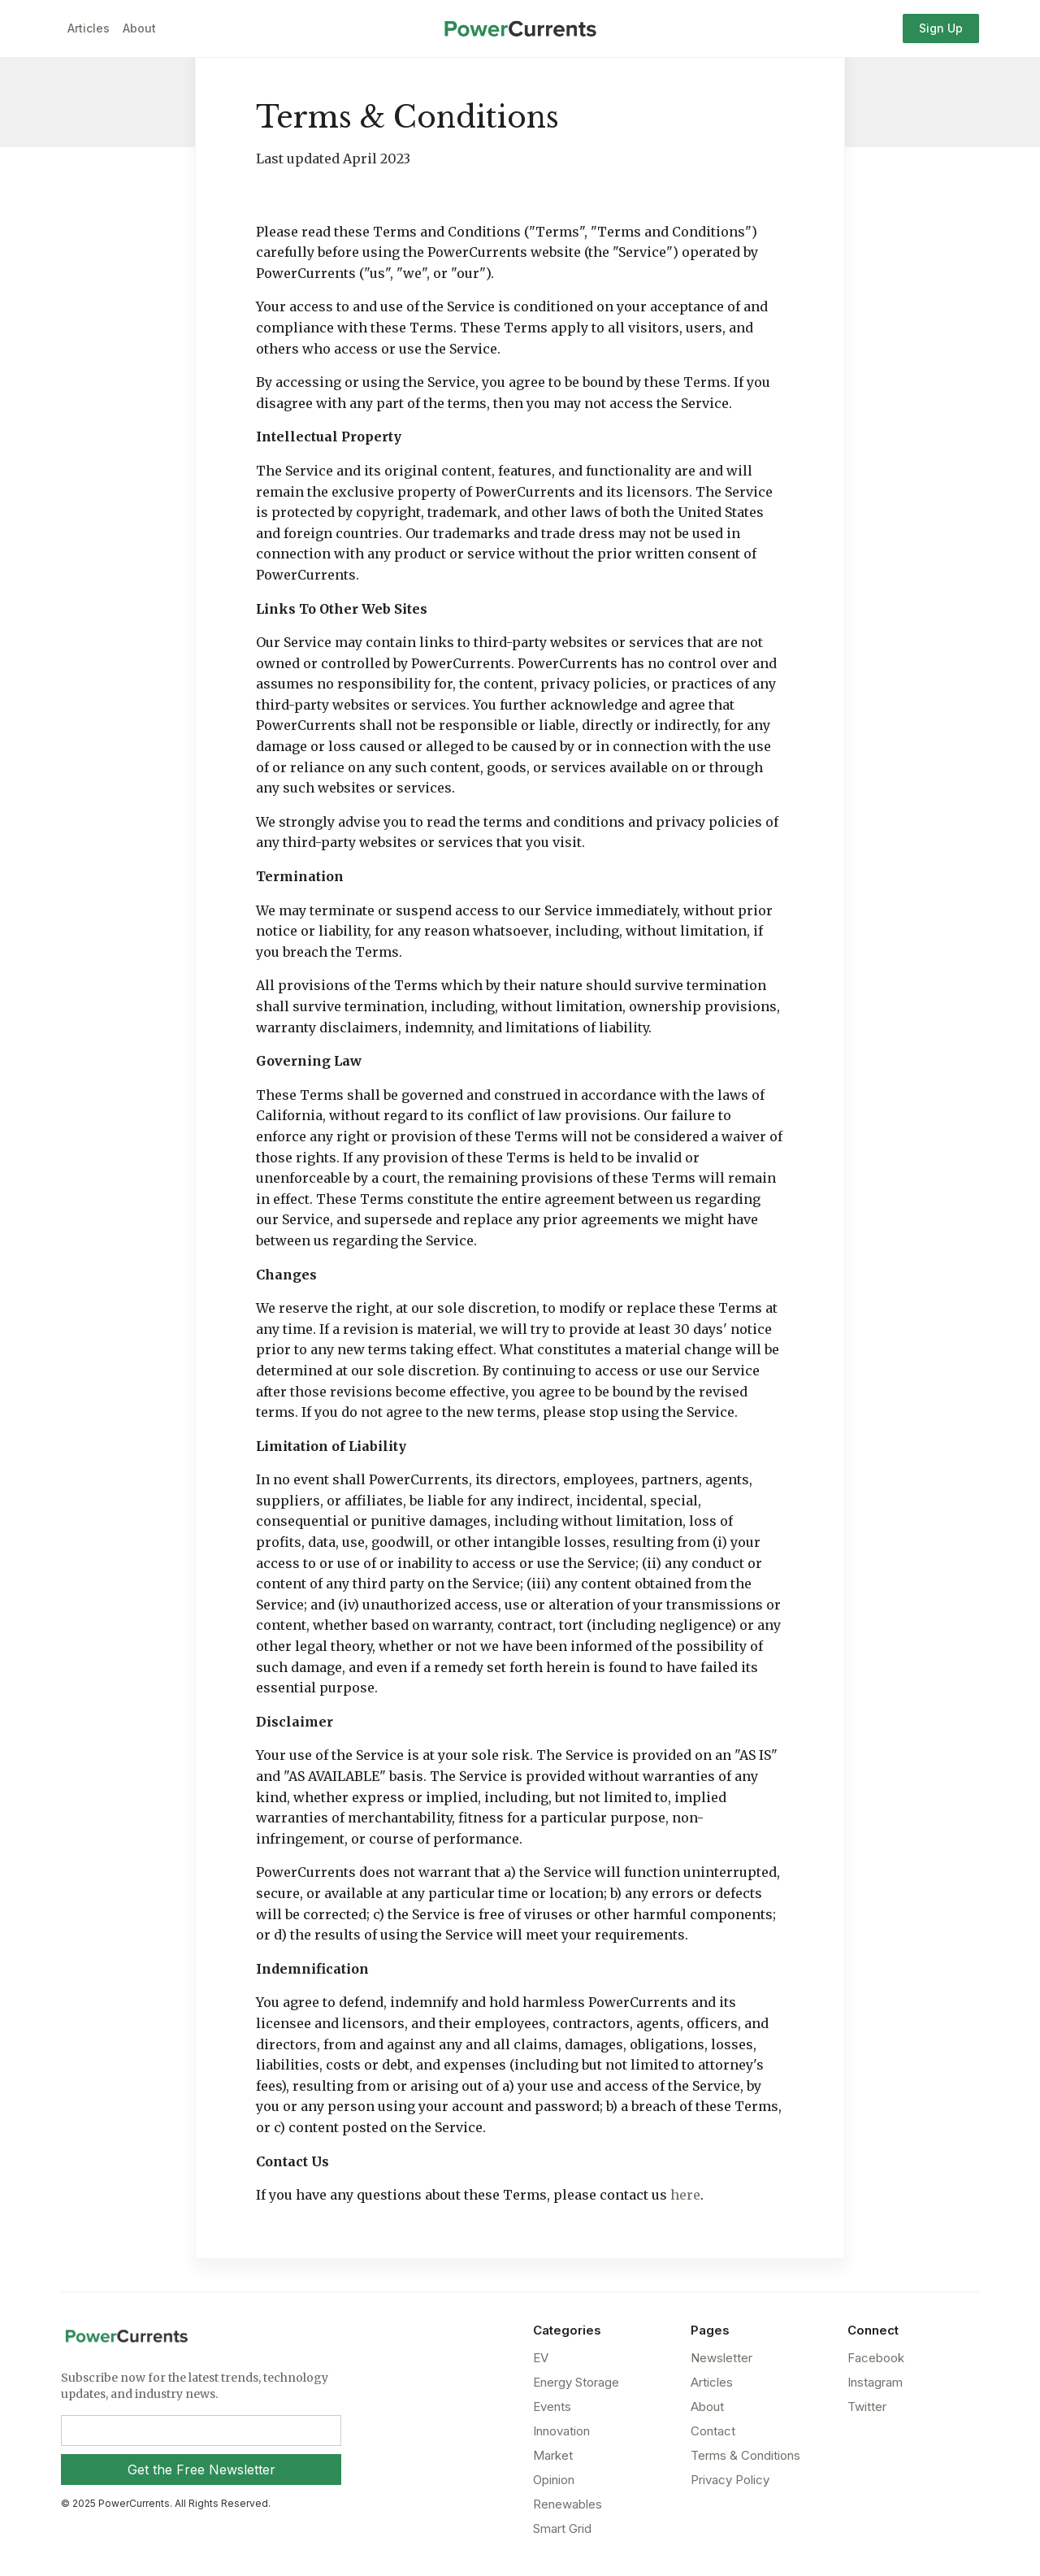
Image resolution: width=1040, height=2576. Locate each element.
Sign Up (941, 28)
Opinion (553, 2479)
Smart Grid (562, 2528)
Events (552, 2406)
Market (553, 2455)
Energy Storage (576, 2382)
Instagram (875, 2382)
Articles (88, 28)
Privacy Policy (730, 2479)
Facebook (875, 2357)
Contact (713, 2431)
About (139, 28)
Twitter (866, 2406)
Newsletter (721, 2357)
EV (540, 2357)
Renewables (567, 2504)
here (685, 2195)
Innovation (561, 2431)
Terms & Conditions (745, 2455)
